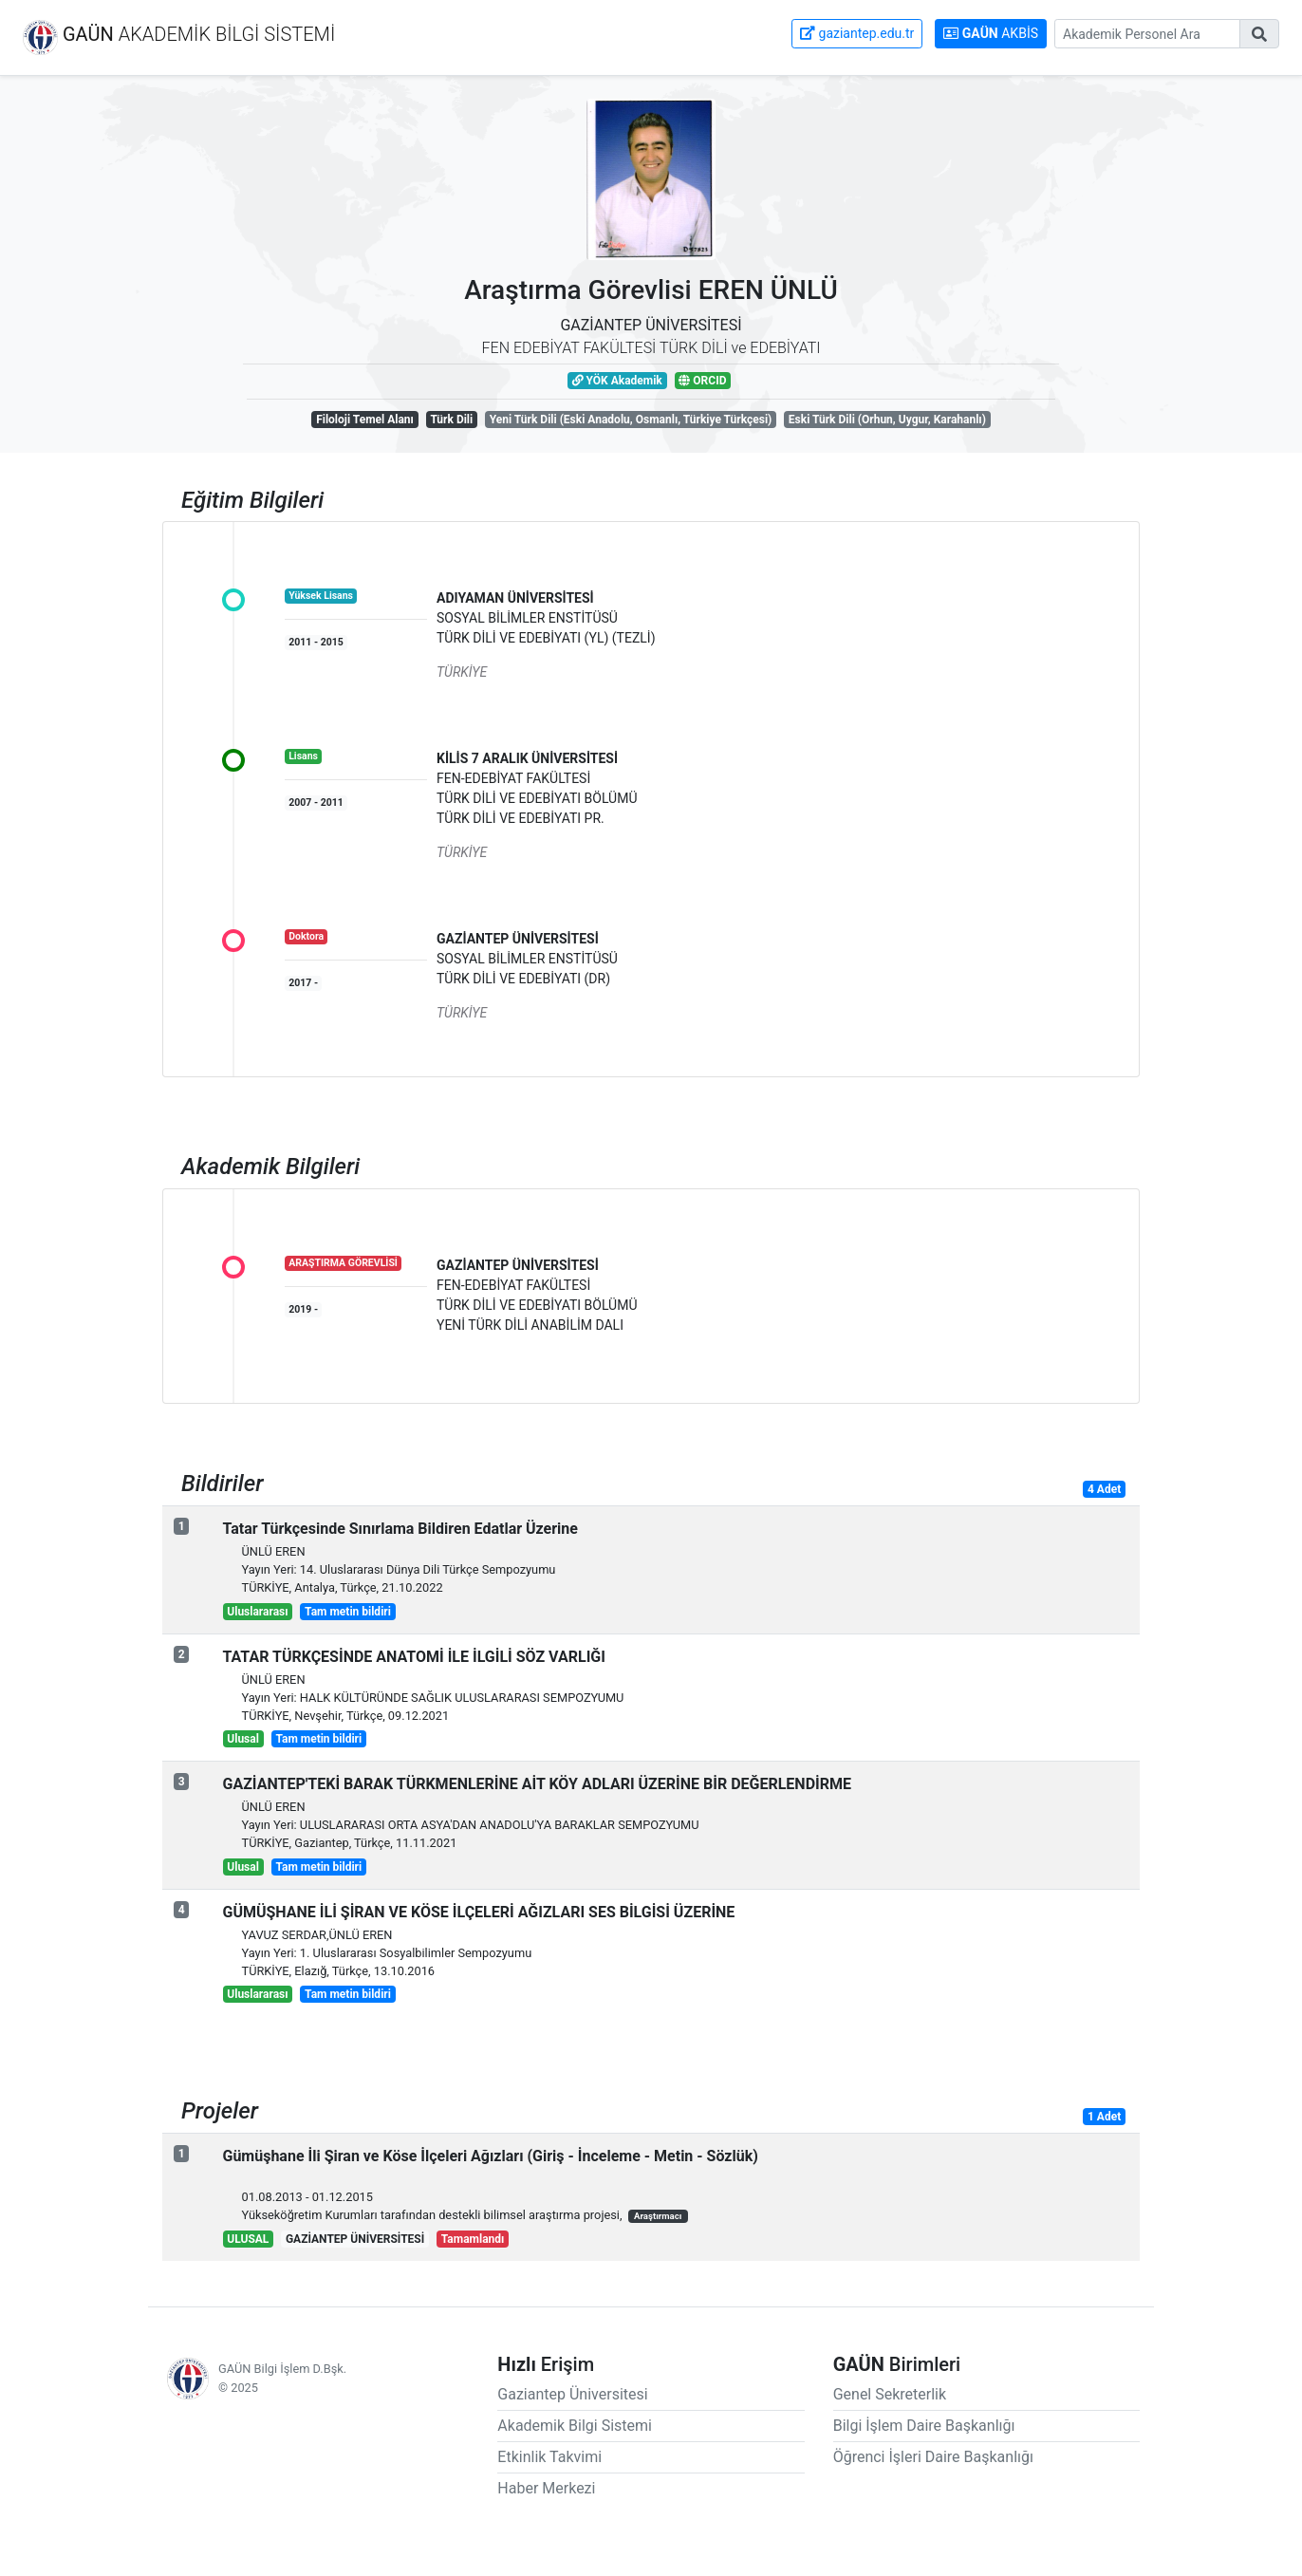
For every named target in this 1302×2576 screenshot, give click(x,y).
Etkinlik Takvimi (549, 2457)
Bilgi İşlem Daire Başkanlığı (924, 2426)
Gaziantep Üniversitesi (572, 2394)
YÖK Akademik (617, 380)
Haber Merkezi (546, 2488)
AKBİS (990, 33)
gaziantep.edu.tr (857, 33)
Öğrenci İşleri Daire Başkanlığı (933, 2457)
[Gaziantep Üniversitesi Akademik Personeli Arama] (1147, 33)
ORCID (702, 380)
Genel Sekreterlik (889, 2394)
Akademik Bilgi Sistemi (574, 2426)
